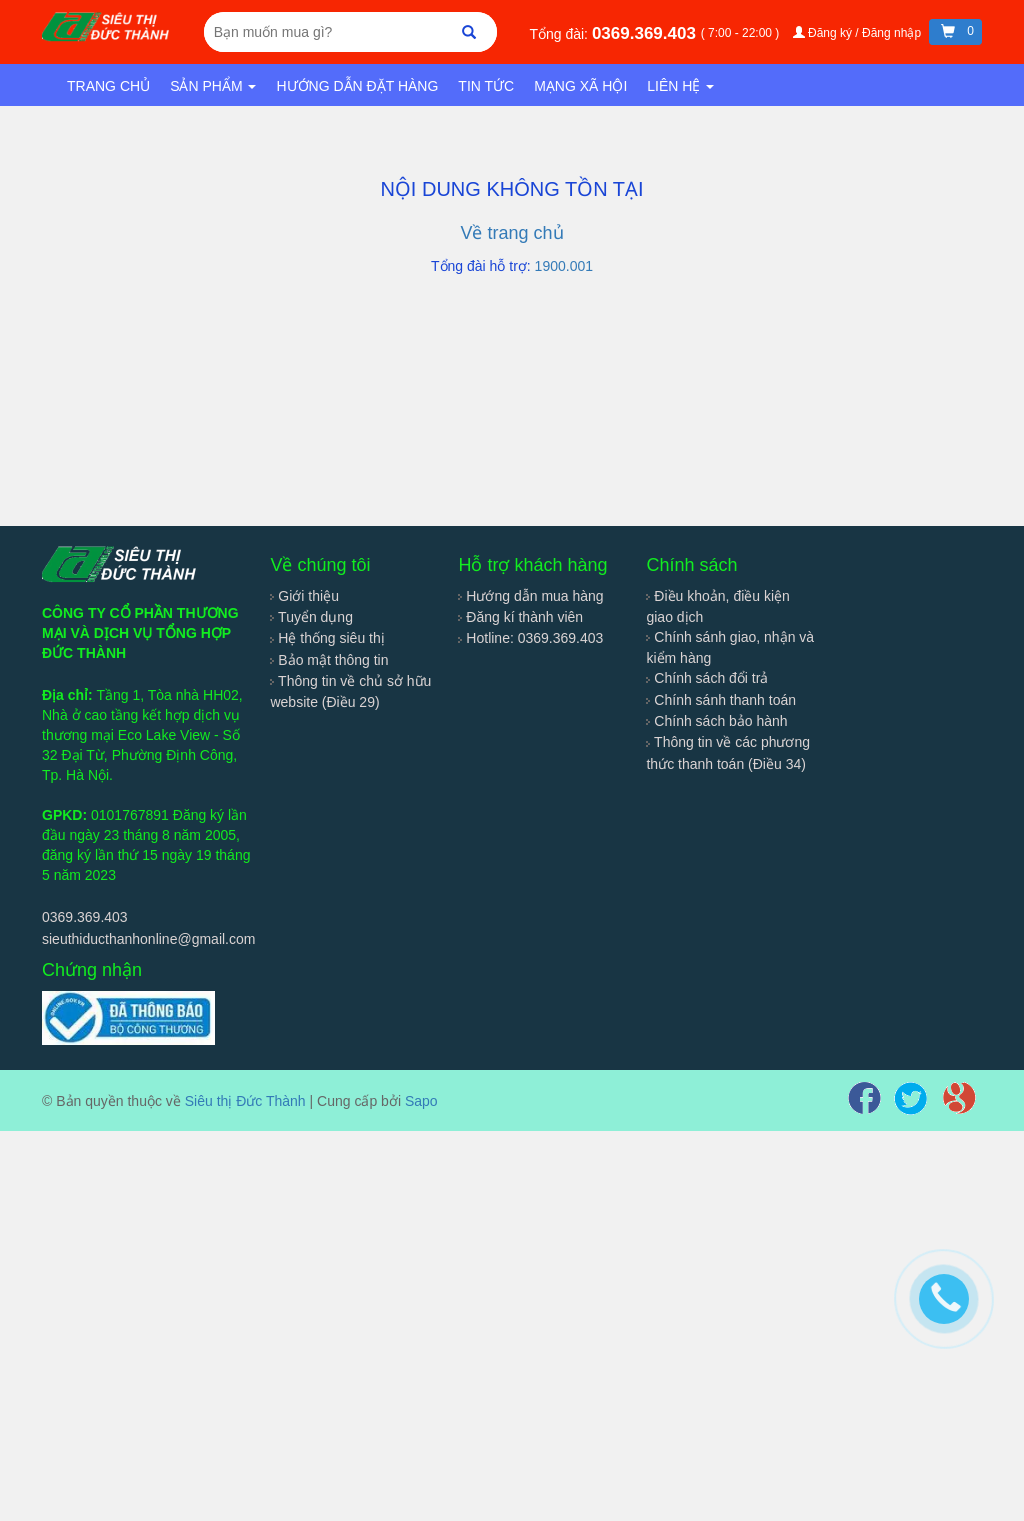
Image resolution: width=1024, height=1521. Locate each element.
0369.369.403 (646, 33)
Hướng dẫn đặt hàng (357, 86)
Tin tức (486, 86)
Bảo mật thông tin (329, 660)
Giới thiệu (304, 596)
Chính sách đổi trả (707, 678)
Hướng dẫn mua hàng (530, 596)
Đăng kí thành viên (520, 617)
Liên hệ (680, 86)
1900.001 (564, 266)
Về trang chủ (511, 233)
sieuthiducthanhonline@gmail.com (148, 939)
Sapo (421, 1101)
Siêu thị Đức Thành (245, 1101)
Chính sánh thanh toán (721, 700)
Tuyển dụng (311, 617)
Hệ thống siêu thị (327, 638)
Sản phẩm (213, 86)
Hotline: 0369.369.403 (530, 638)
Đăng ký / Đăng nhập (859, 33)
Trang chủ (108, 86)
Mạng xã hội (580, 86)
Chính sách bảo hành (716, 721)
